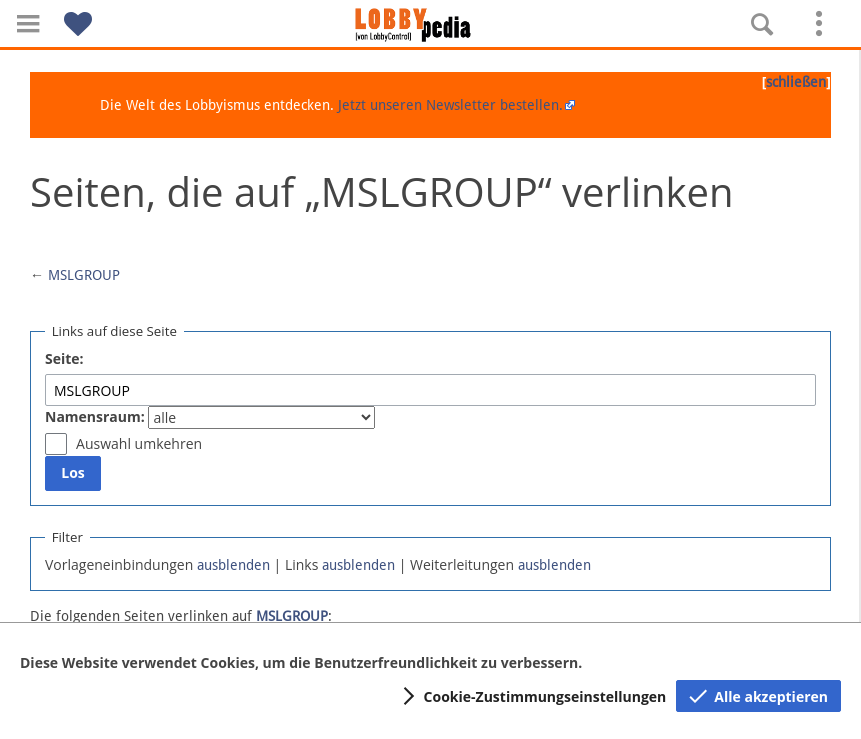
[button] (28, 23)
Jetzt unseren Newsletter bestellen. (450, 105)
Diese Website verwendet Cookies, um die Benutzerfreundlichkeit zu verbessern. (301, 662)
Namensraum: (95, 416)
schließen (796, 82)
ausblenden (233, 565)
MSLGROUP (84, 275)
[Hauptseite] (431, 25)
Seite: (64, 358)
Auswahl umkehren (139, 443)
